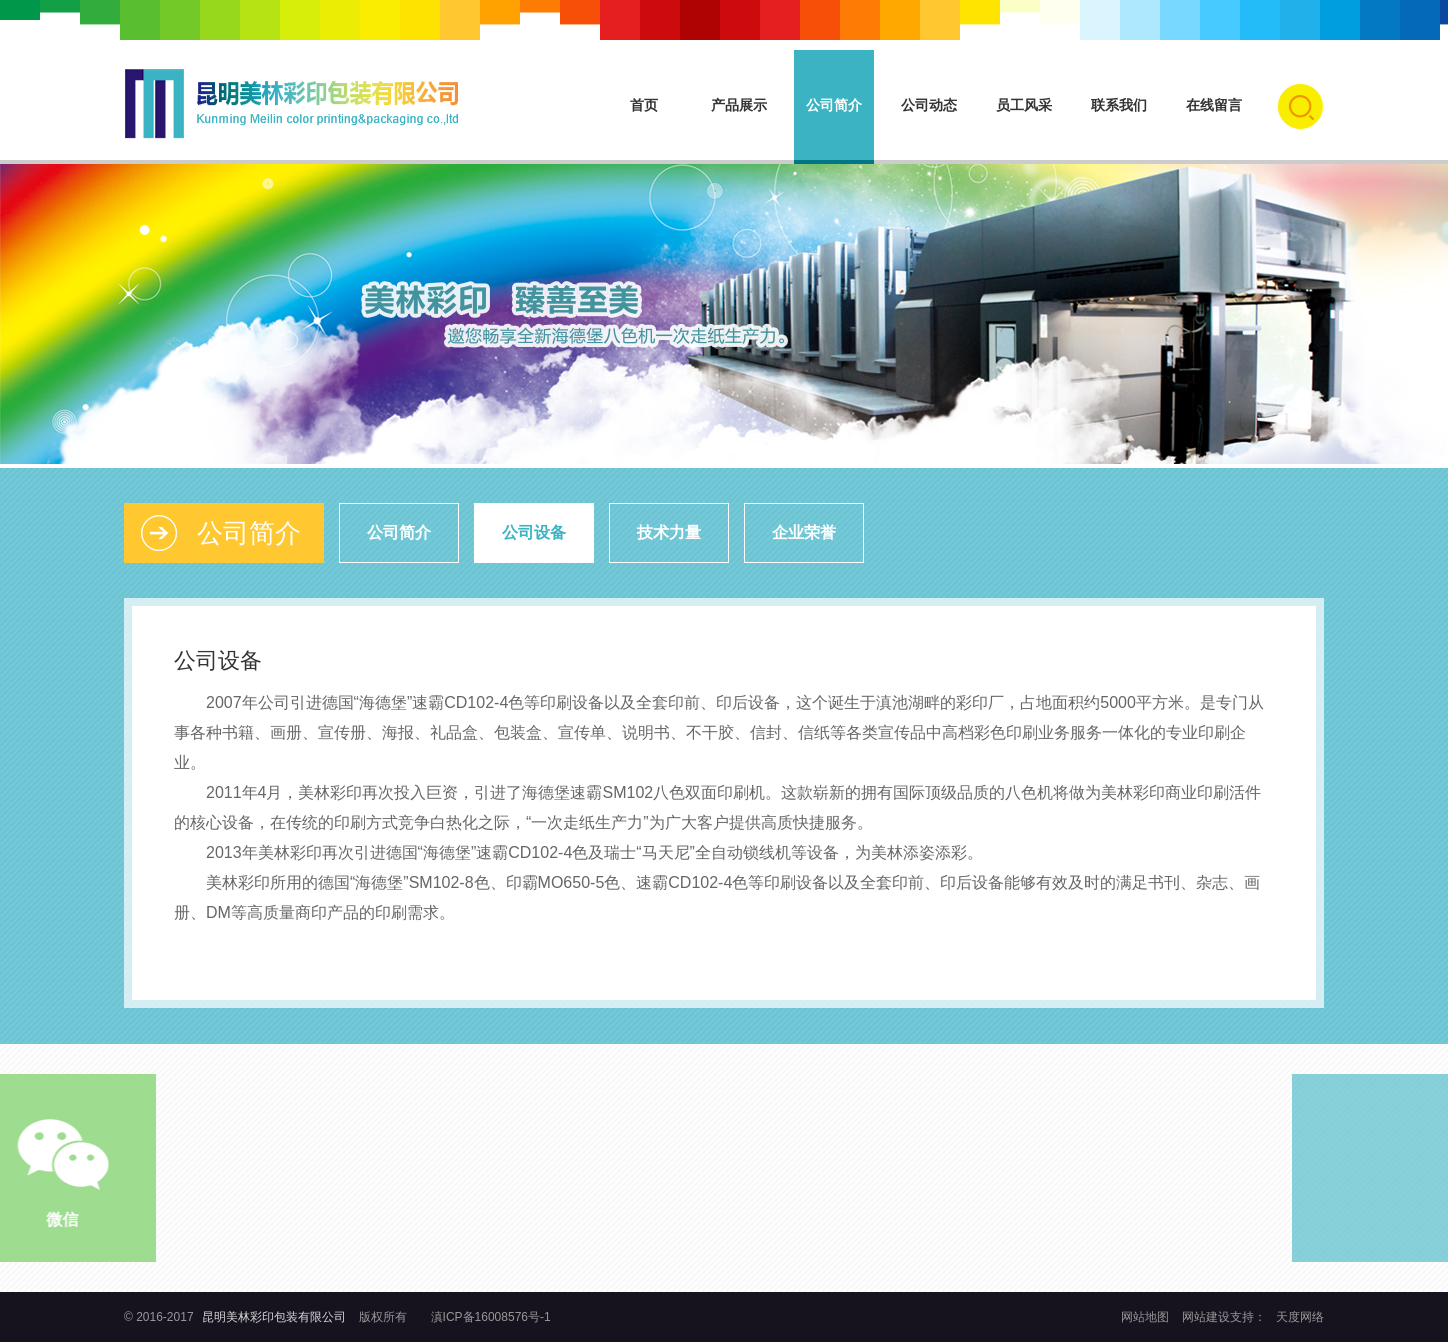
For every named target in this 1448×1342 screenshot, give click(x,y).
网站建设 (1206, 1317)
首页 (644, 105)
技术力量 (669, 532)
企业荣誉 (804, 532)
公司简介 (834, 105)
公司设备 (534, 532)
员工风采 (1024, 105)
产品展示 (739, 105)
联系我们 (1119, 105)
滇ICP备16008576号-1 (491, 1317)
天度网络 (1300, 1317)
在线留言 (1214, 105)
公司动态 (929, 105)
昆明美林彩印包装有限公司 (274, 1317)
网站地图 (1146, 1317)
